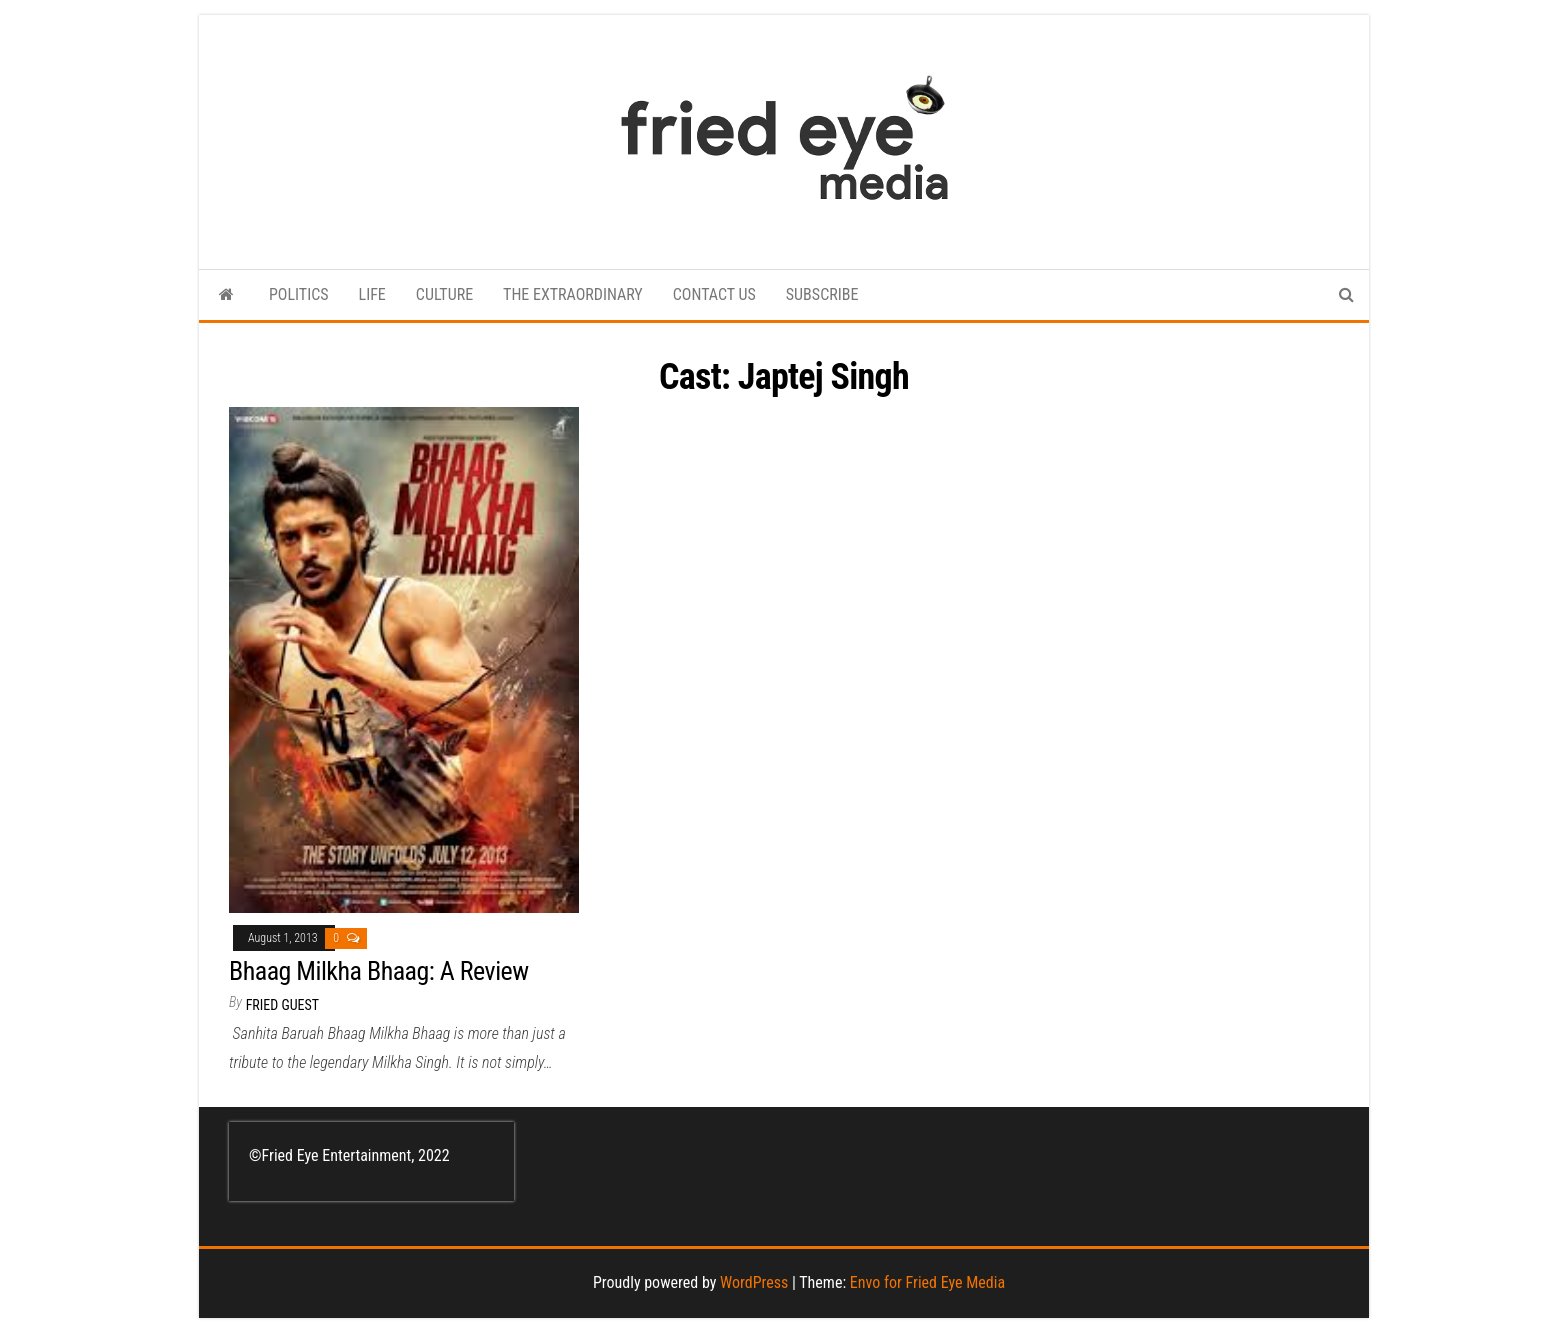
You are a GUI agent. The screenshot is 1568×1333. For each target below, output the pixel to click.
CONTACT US (714, 294)
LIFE (372, 294)
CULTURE (444, 294)
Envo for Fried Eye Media (927, 1282)
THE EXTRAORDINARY (573, 294)
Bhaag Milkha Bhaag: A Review (379, 971)
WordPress (754, 1282)
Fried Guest (282, 1005)
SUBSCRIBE (822, 294)
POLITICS (299, 294)
